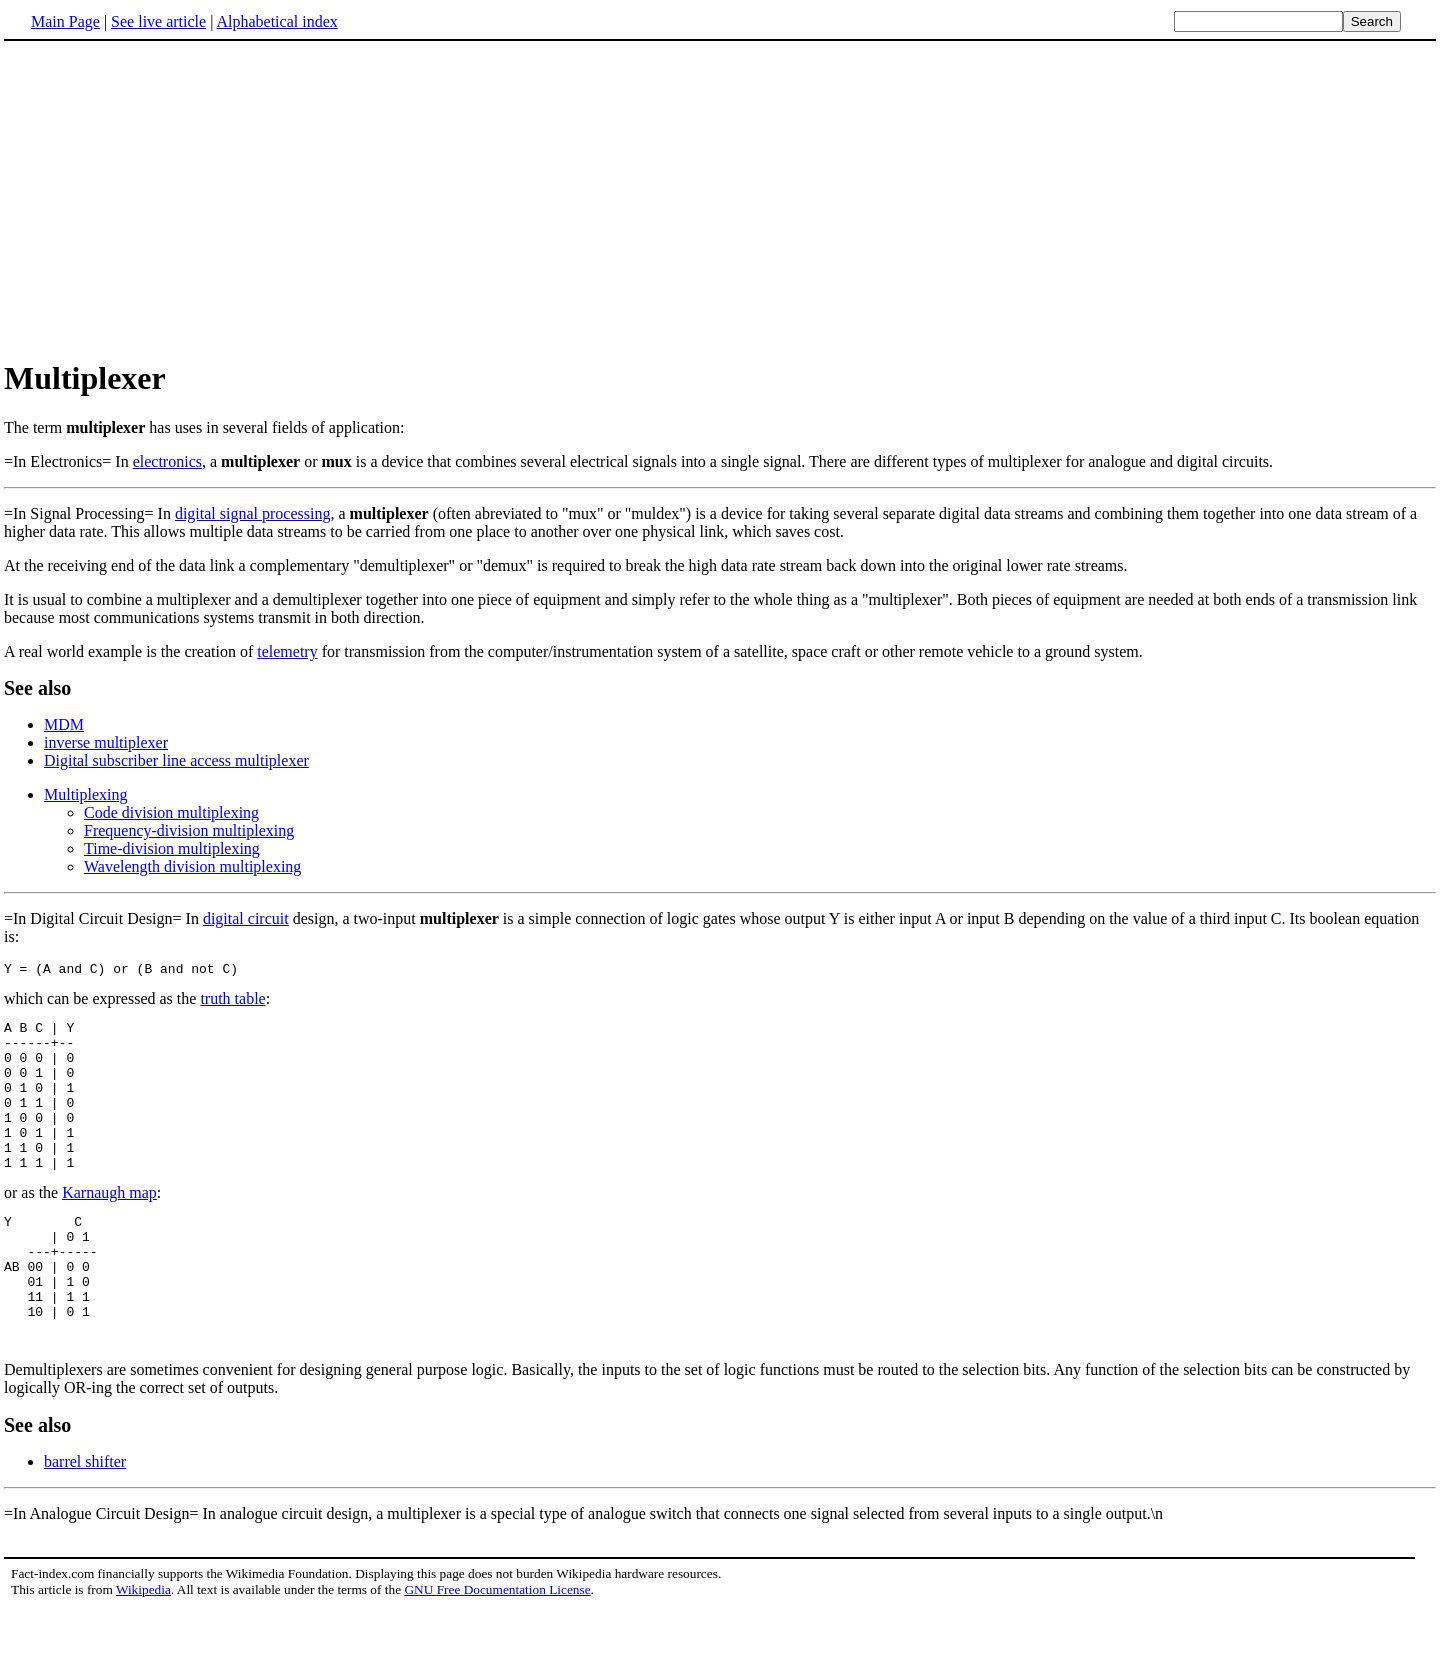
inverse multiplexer (106, 742)
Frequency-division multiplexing (189, 830)
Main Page (65, 21)
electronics (167, 461)
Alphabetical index (276, 21)
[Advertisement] (720, 199)
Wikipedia (143, 1646)
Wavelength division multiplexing (192, 866)
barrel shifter (85, 1518)
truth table (232, 1001)
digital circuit (246, 918)
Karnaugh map (109, 1225)
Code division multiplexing (171, 812)
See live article (158, 21)
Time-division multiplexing (172, 848)
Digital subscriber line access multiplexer (176, 760)
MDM (64, 724)
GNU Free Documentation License (497, 1646)
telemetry (287, 651)
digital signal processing (253, 513)
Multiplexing (86, 794)
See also (37, 688)
